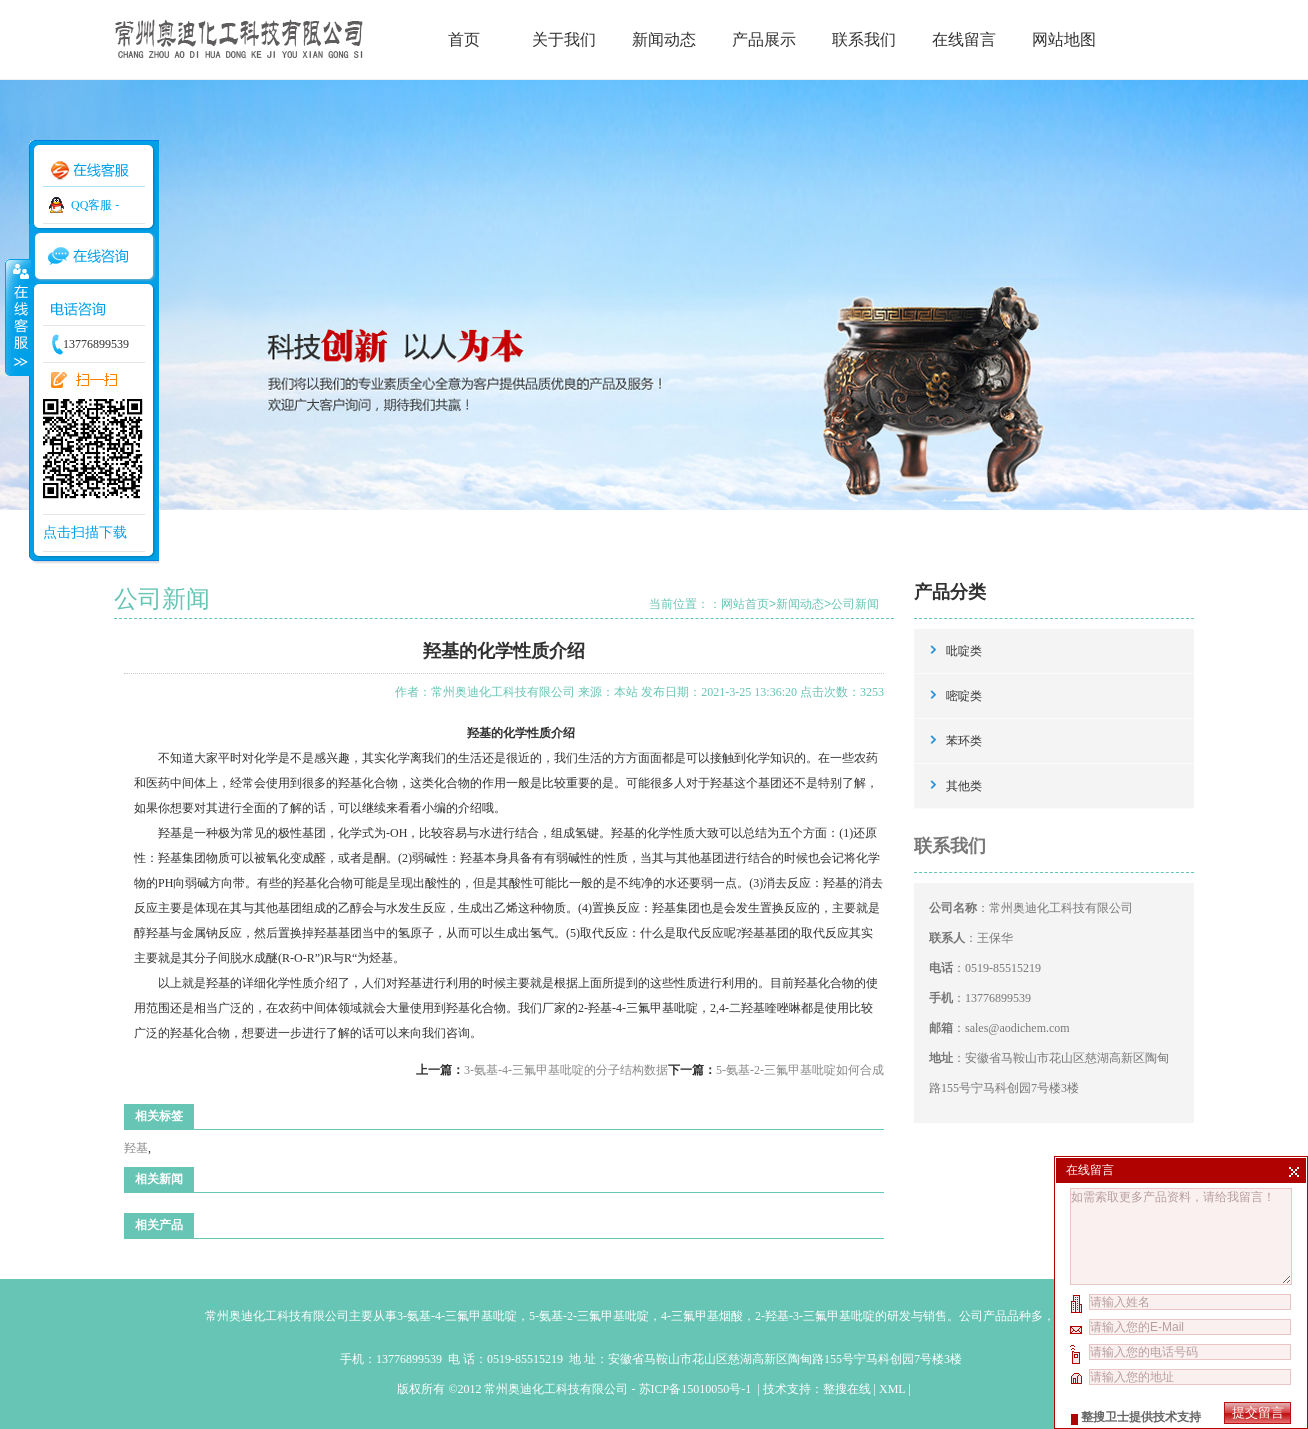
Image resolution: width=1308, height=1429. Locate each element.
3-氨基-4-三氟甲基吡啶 (457, 1316)
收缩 (17, 317)
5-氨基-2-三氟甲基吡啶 (589, 1316)
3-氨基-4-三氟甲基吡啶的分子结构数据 (566, 1070)
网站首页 (745, 604)
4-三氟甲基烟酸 (702, 1316)
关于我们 (564, 39)
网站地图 (1064, 39)
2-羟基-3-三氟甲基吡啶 (815, 1316)
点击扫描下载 (85, 532)
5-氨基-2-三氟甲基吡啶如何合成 (800, 1070)
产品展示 (764, 39)
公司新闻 (855, 604)
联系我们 (864, 39)
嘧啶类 (964, 696)
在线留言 (964, 39)
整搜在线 (847, 1389)
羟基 (136, 1148)
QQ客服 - (95, 205)
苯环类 (964, 741)
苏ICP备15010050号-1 (697, 1389)
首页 (464, 39)
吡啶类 (964, 651)
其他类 (964, 786)
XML (892, 1389)
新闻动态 (664, 39)
